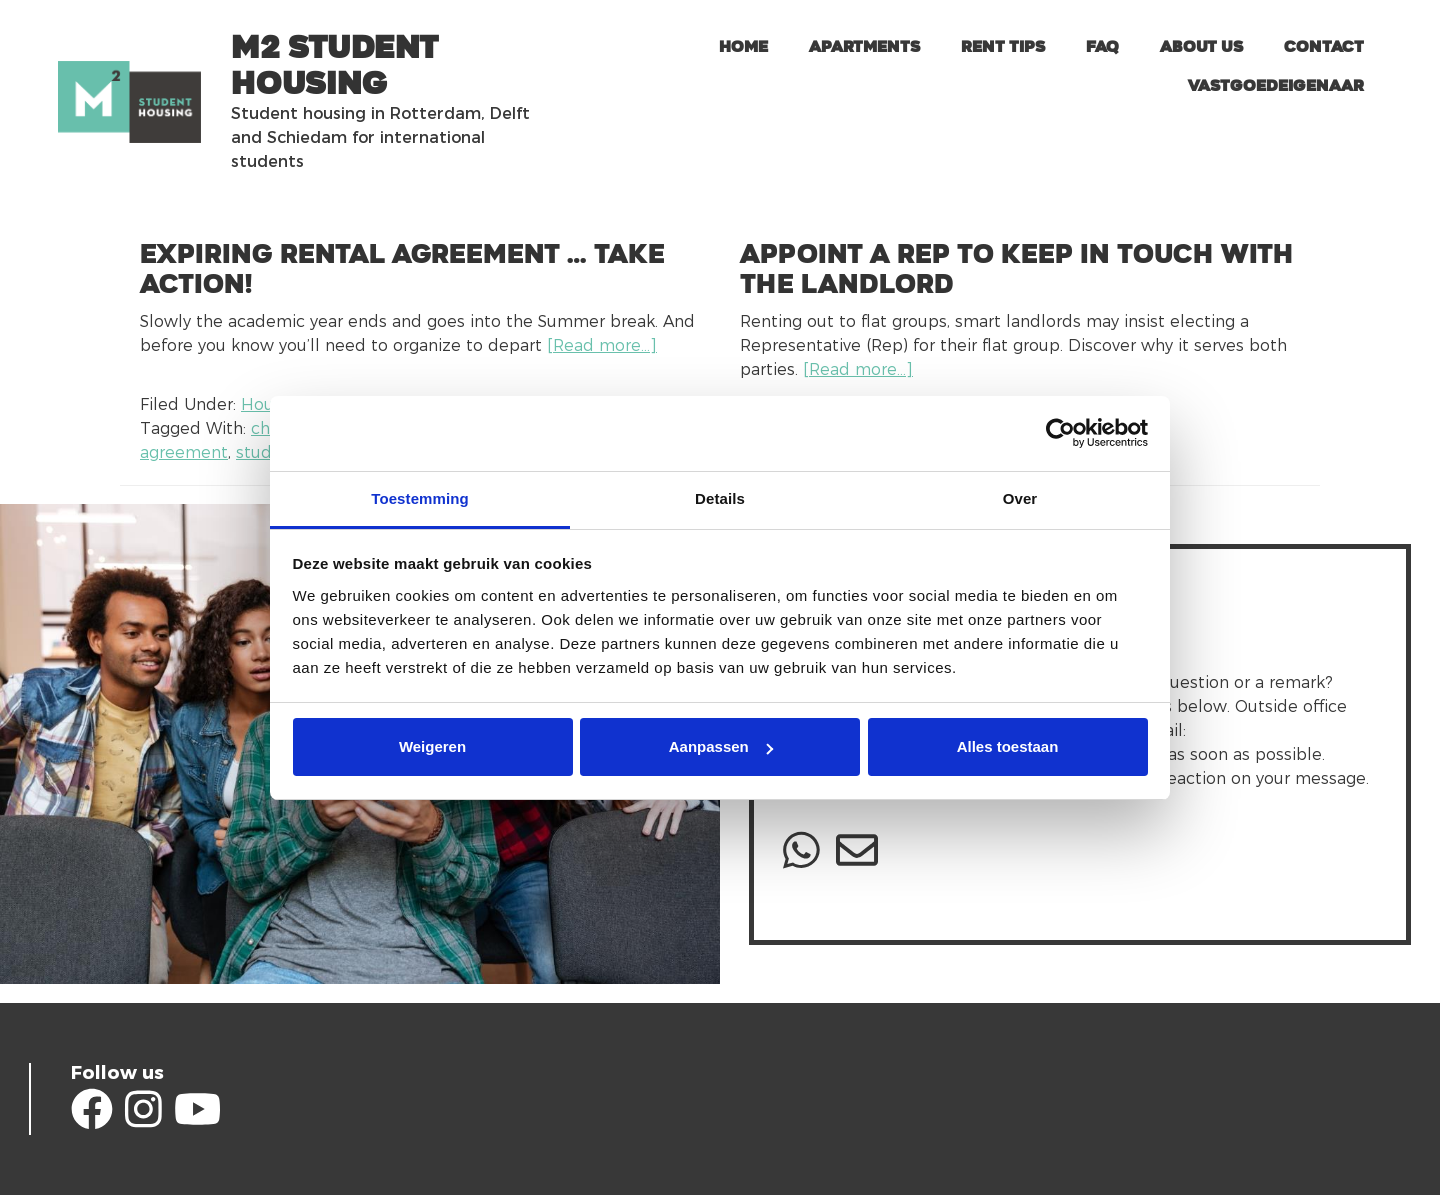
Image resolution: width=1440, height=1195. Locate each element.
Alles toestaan (1008, 746)
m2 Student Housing (334, 66)
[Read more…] (602, 345)
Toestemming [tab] (420, 498)
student (267, 452)
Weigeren (432, 746)
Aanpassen (721, 746)
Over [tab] (1020, 498)
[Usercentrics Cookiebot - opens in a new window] (1060, 433)
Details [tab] (720, 498)
